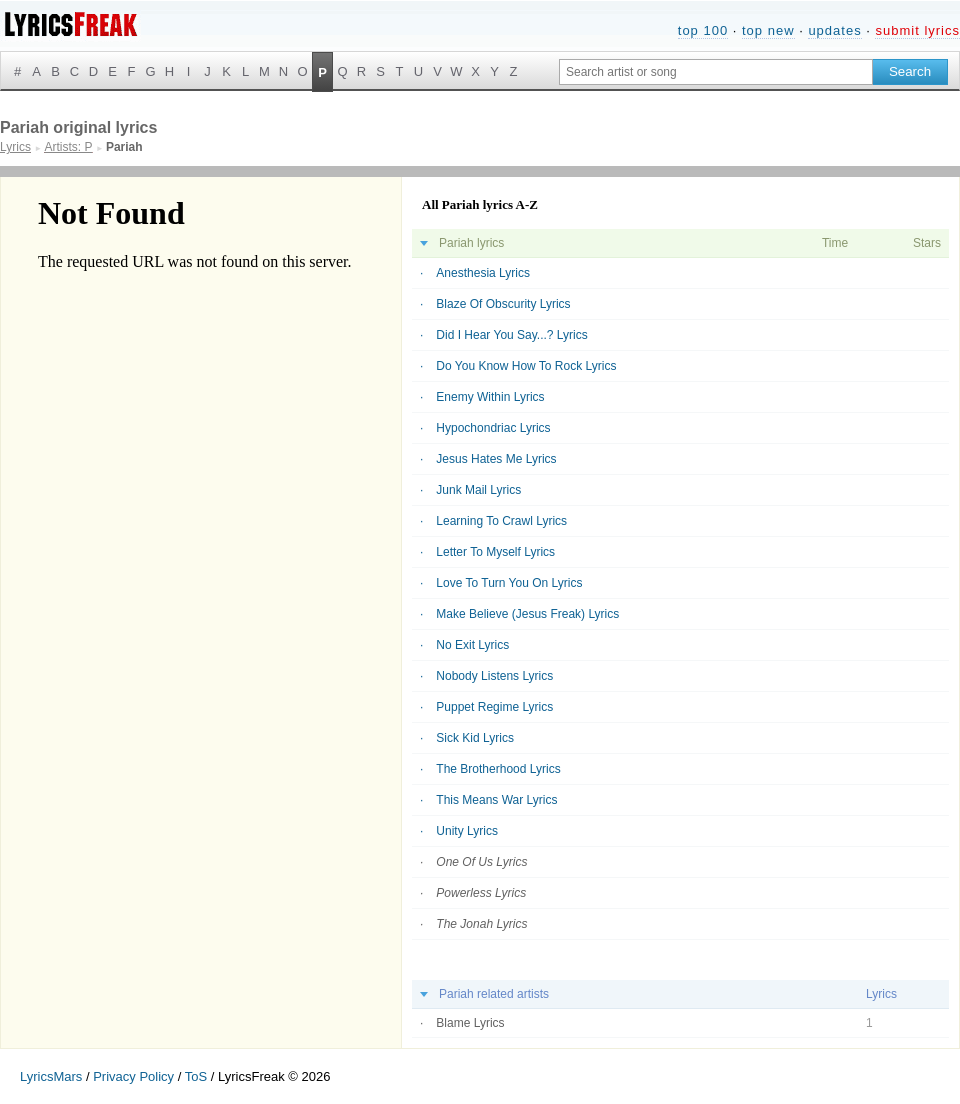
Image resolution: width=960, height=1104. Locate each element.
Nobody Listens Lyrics (494, 676)
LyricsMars (51, 1076)
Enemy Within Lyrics (490, 397)
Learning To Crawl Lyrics (501, 521)
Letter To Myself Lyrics (495, 552)
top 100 (703, 30)
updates (834, 30)
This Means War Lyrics (496, 800)
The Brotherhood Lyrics (498, 769)
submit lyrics (917, 30)
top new (768, 30)
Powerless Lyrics (481, 893)
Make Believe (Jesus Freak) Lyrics (527, 614)
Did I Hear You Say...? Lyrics (511, 335)
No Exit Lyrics (472, 645)
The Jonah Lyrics (481, 924)
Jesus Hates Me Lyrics (496, 459)
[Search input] (716, 72)
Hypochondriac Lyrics (493, 428)
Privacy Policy (133, 1076)
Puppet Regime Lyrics (494, 707)
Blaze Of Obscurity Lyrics (503, 304)
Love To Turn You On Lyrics (509, 583)
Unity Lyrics (467, 831)
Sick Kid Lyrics (475, 738)
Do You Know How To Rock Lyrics (526, 366)
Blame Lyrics (470, 1023)
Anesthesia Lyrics (483, 273)
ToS (196, 1076)
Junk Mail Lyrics (478, 490)
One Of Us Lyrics (481, 862)
